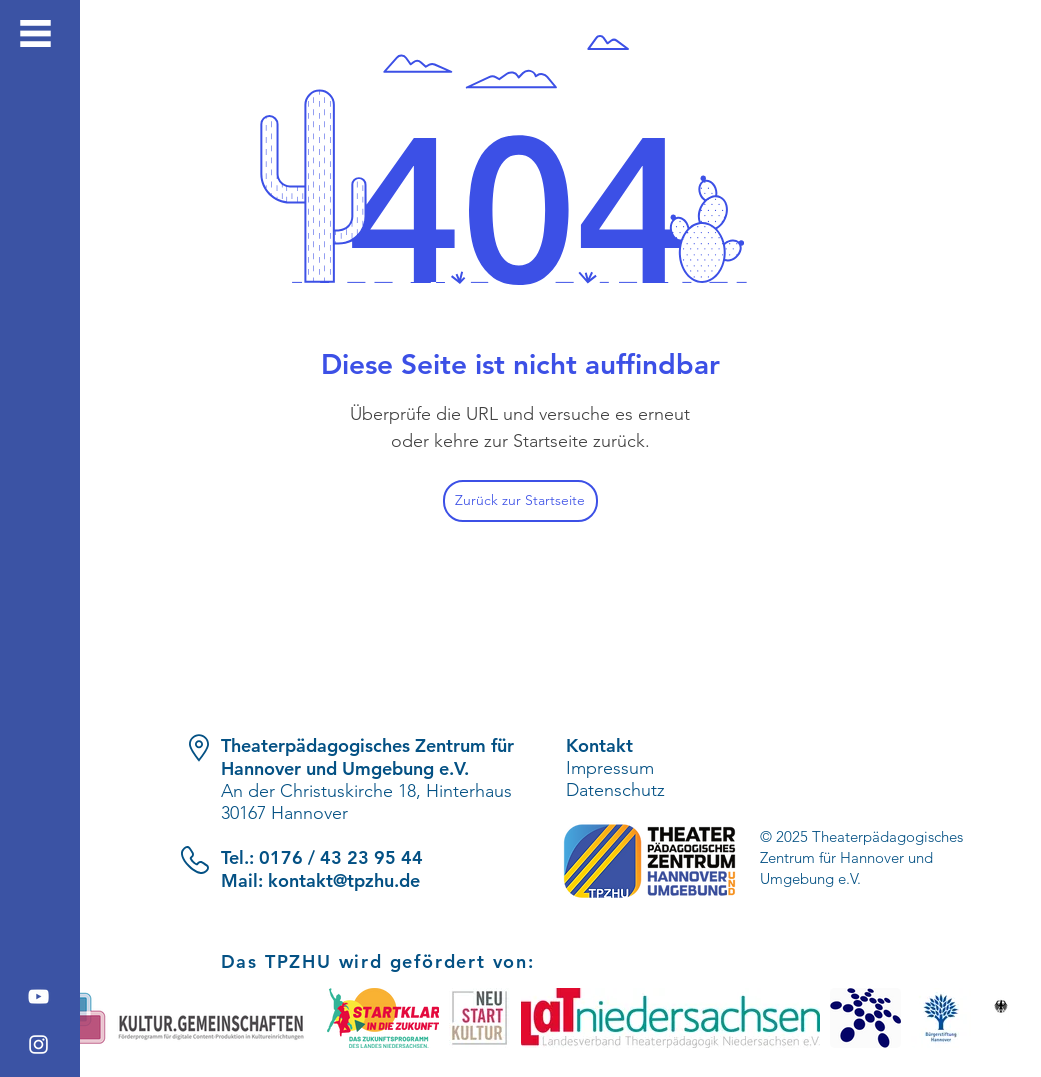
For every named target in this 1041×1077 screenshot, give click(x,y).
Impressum (610, 768)
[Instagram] (38, 1044)
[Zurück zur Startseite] (520, 501)
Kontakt (599, 745)
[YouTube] (38, 996)
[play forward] (986, 1018)
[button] (35, 33)
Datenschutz (615, 790)
